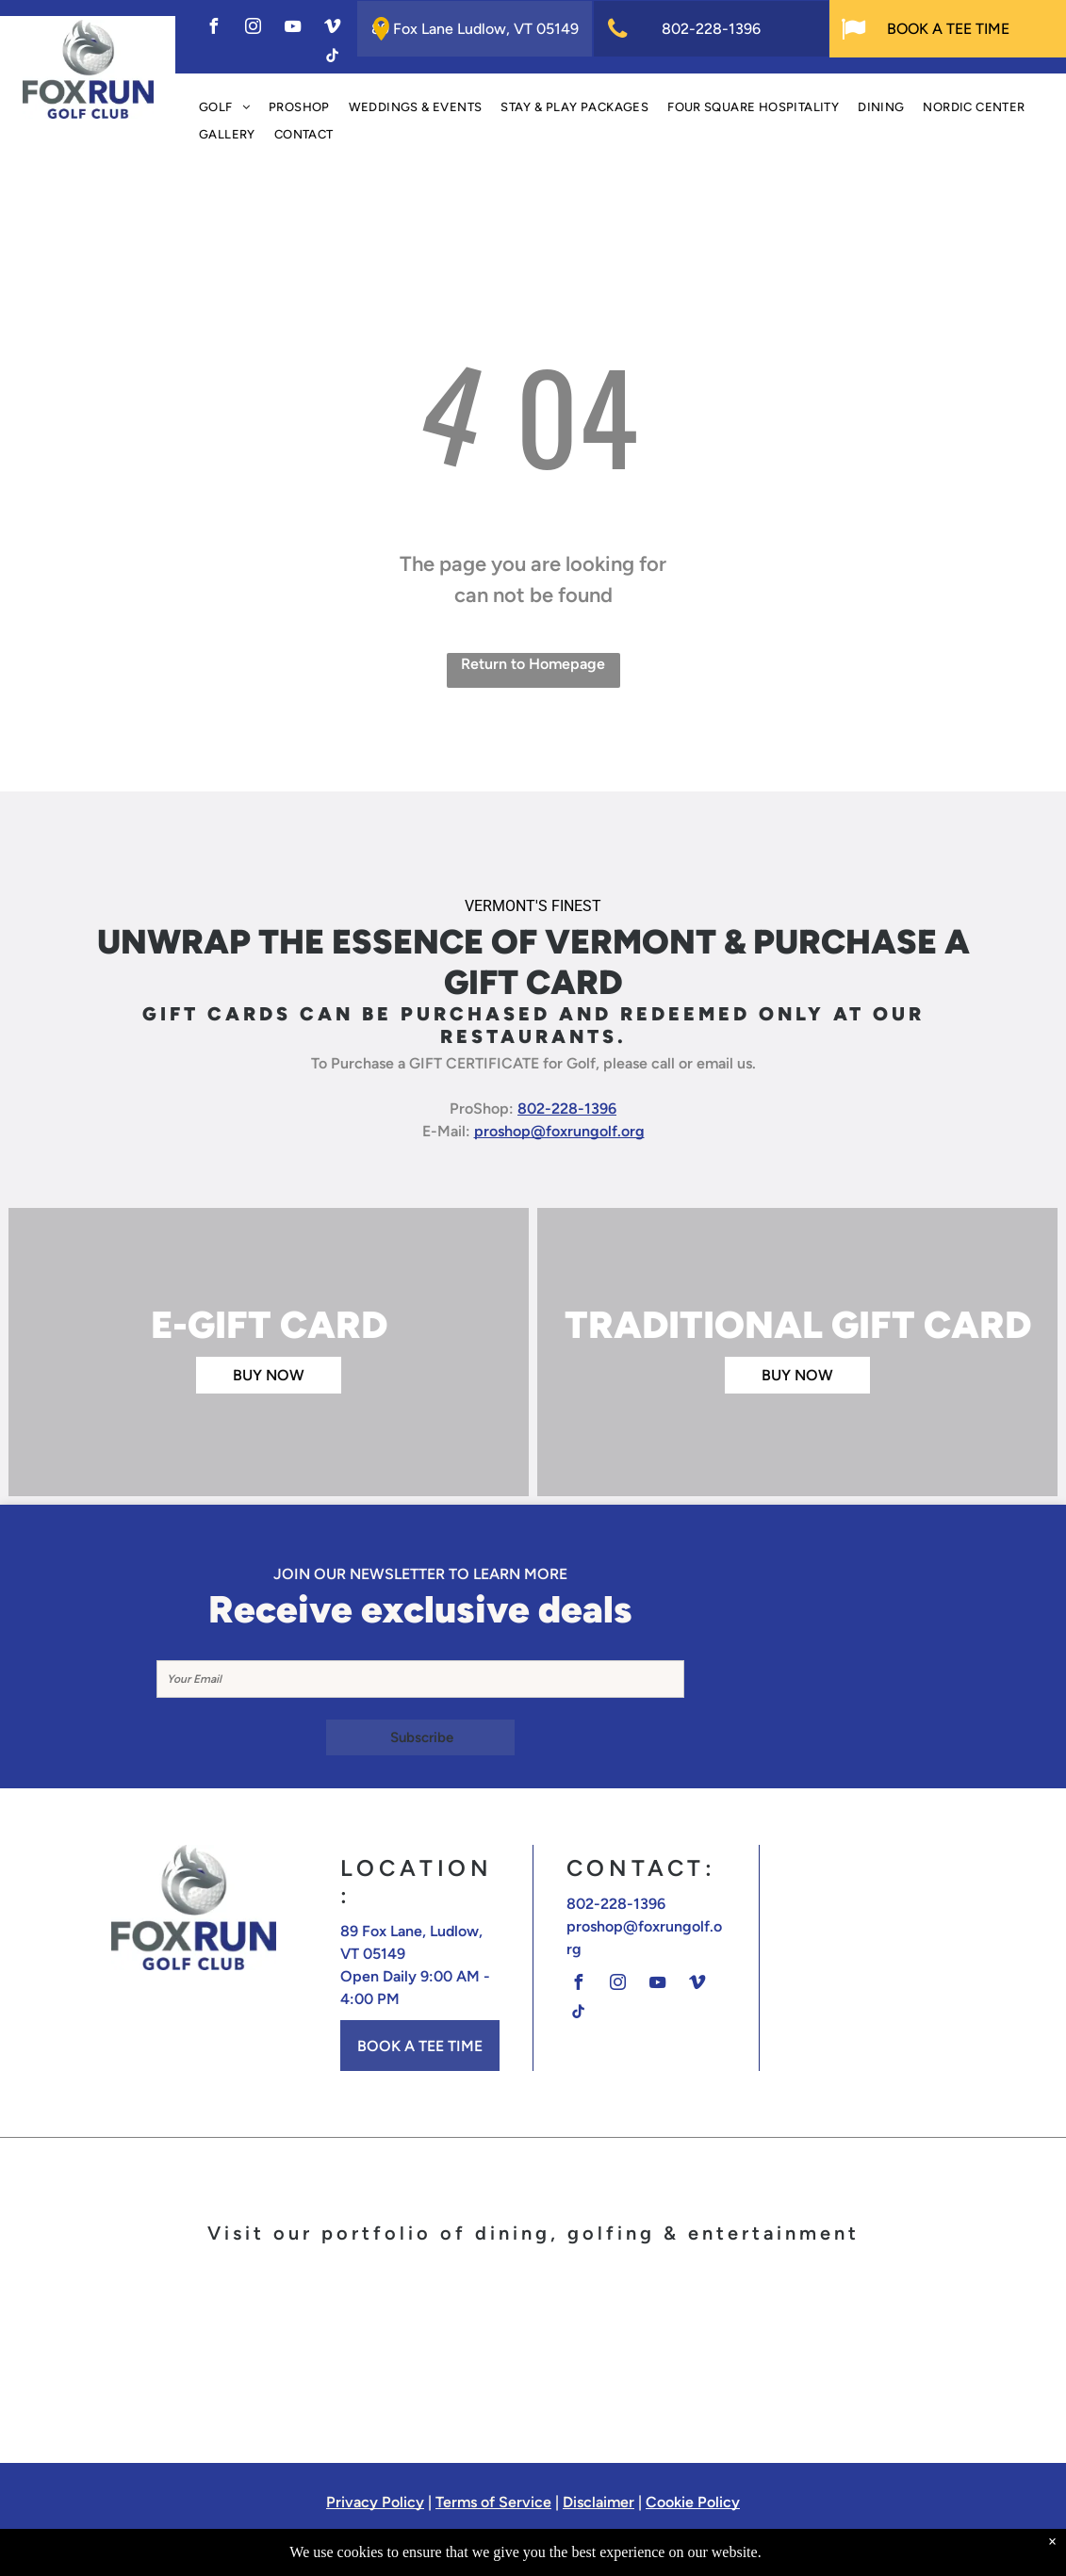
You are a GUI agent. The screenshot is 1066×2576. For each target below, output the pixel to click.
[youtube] (292, 28)
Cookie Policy (693, 2502)
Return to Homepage (533, 664)
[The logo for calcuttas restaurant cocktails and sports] (532, 2344)
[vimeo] (332, 28)
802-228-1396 (566, 1108)
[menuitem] (224, 108)
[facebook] (213, 28)
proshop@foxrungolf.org (559, 1131)
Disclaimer (598, 2502)
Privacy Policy (375, 2502)
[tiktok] (332, 58)
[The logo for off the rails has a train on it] (893, 2344)
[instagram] (252, 28)
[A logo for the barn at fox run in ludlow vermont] (713, 2344)
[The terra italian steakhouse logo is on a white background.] (352, 2344)
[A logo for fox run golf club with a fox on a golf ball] (172, 2344)
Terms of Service (493, 2502)
